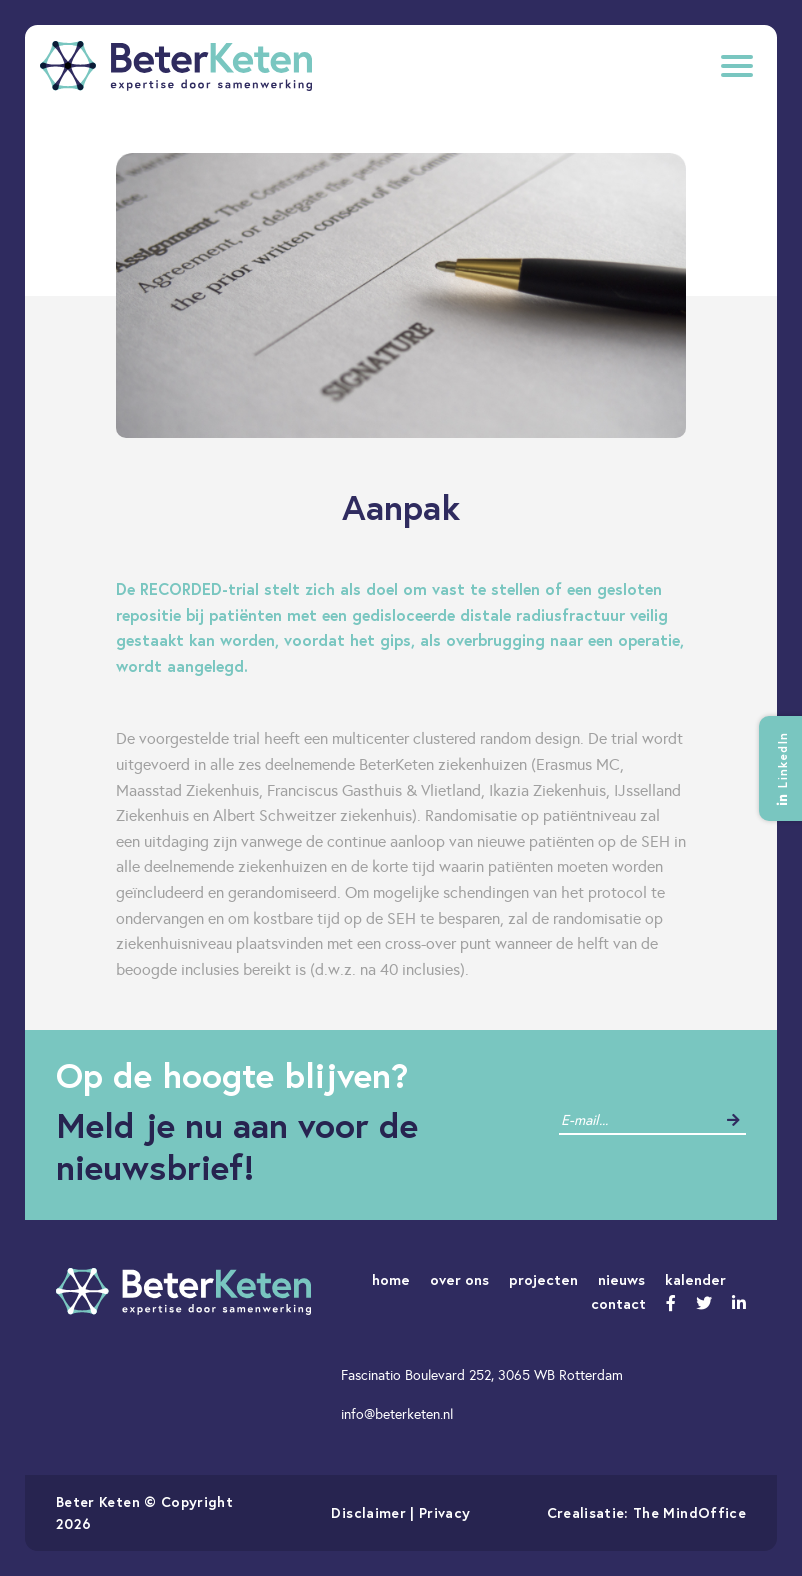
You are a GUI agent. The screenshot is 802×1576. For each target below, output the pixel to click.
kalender (695, 1279)
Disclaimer (368, 1512)
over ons (459, 1279)
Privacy (444, 1512)
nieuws (621, 1279)
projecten (543, 1279)
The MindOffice (689, 1512)
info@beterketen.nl (397, 1414)
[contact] (637, 1120)
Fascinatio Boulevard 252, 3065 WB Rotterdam (482, 1375)
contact (618, 1303)
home (391, 1279)
